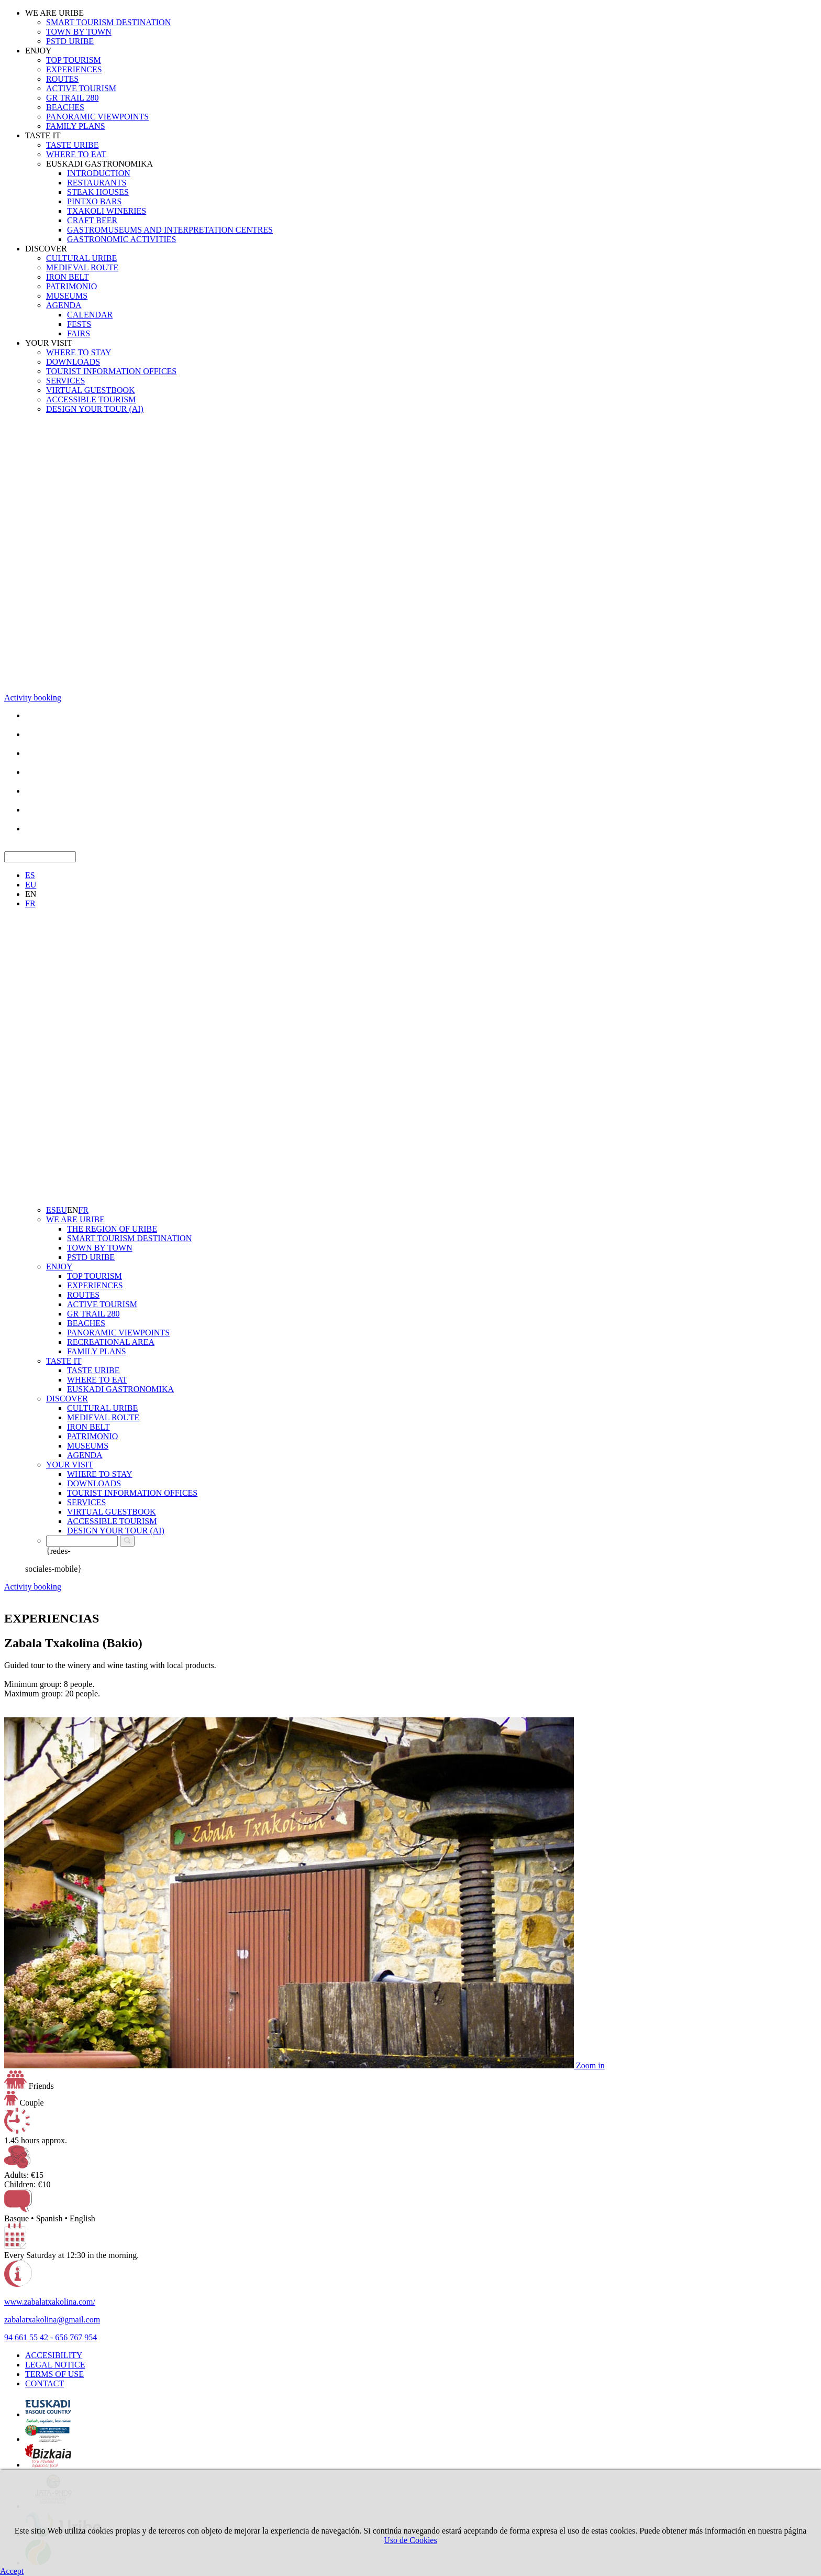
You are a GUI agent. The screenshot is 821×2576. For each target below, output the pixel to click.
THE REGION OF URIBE (112, 1228)
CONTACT (44, 2383)
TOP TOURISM (73, 60)
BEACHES (65, 107)
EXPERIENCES (74, 69)
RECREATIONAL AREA (110, 1342)
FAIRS (78, 333)
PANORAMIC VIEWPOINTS (97, 116)
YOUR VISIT (48, 342)
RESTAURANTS (96, 182)
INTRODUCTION (98, 173)
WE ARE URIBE (54, 12)
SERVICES (65, 380)
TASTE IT (43, 135)
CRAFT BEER (92, 220)
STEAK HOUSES (98, 192)
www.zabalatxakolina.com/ (49, 2301)
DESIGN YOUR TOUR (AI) (94, 408)
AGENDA (64, 305)
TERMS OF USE (54, 2374)
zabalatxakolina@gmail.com (52, 2319)
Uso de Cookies (410, 2540)
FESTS (79, 324)
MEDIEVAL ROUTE (82, 267)
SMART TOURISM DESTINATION (108, 22)
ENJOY (38, 50)
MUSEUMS (66, 295)
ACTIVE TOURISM (81, 88)
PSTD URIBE (70, 41)
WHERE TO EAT (76, 154)
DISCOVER (46, 248)
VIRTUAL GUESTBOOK (90, 390)
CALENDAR (90, 314)
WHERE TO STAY (79, 352)
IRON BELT (67, 276)
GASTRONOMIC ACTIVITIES (121, 239)
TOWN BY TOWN (79, 31)
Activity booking (32, 697)
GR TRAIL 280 (72, 97)
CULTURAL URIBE (81, 258)
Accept (12, 2571)
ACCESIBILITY (53, 2355)
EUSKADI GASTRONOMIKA (99, 163)
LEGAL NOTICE (55, 2364)
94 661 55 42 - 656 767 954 (50, 2337)
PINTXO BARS (94, 201)
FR (30, 903)
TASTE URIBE (72, 144)
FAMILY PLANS (75, 126)
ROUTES (62, 78)
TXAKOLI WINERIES (106, 210)
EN (30, 894)
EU (30, 884)
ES (30, 875)
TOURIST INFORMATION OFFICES (111, 371)
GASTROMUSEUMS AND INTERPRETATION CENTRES (170, 229)
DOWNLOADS (73, 361)
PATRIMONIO (71, 286)
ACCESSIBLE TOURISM (91, 399)
